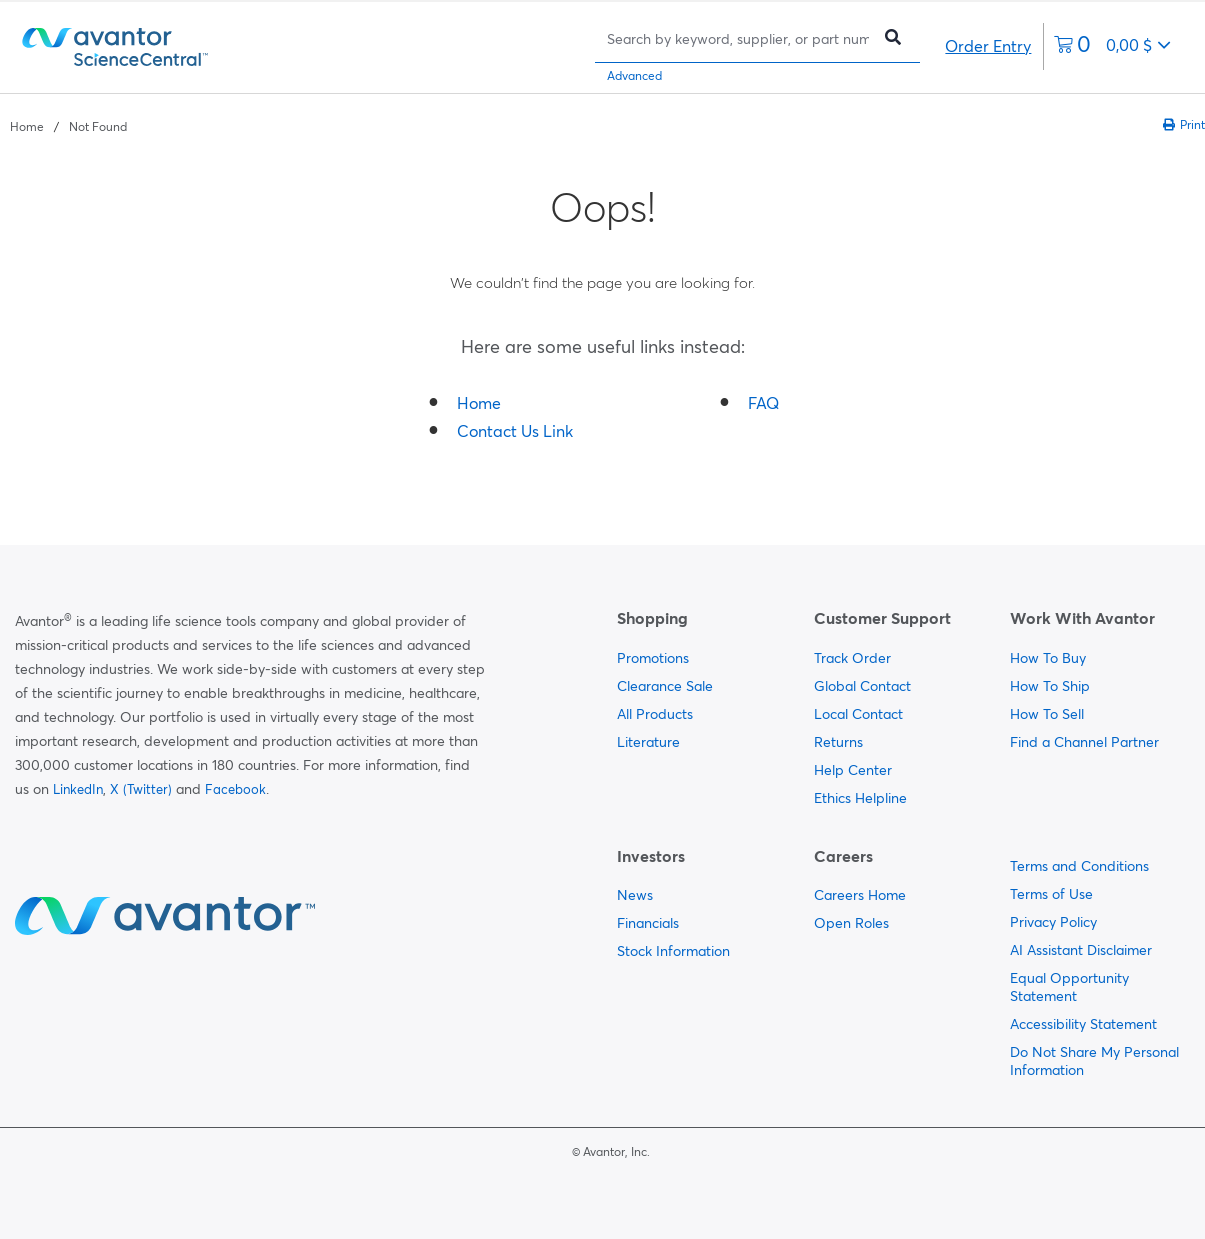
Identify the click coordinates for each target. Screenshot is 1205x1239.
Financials (648, 923)
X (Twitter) (141, 789)
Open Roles (851, 923)
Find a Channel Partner (1084, 742)
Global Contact (862, 686)
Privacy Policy (1053, 922)
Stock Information (673, 951)
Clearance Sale (665, 686)
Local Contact (858, 714)
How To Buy (1048, 658)
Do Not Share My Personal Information (1094, 1061)
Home (479, 403)
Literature (648, 742)
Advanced (634, 75)
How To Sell (1047, 714)
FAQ (763, 403)
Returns (838, 742)
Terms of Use (1051, 894)
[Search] (738, 38)
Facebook (235, 789)
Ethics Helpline (860, 798)
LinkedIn (78, 789)
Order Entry (988, 46)
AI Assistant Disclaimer (1081, 950)
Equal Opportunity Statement (1069, 987)
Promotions (653, 658)
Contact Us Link (515, 431)
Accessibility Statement (1083, 1024)
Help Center (853, 770)
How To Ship (1050, 686)
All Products (655, 714)
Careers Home (860, 895)
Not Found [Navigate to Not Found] (98, 126)
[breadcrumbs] (68, 125)
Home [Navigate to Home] (27, 126)
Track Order (852, 658)
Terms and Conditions (1079, 866)
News (635, 895)
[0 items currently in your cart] (1112, 46)
